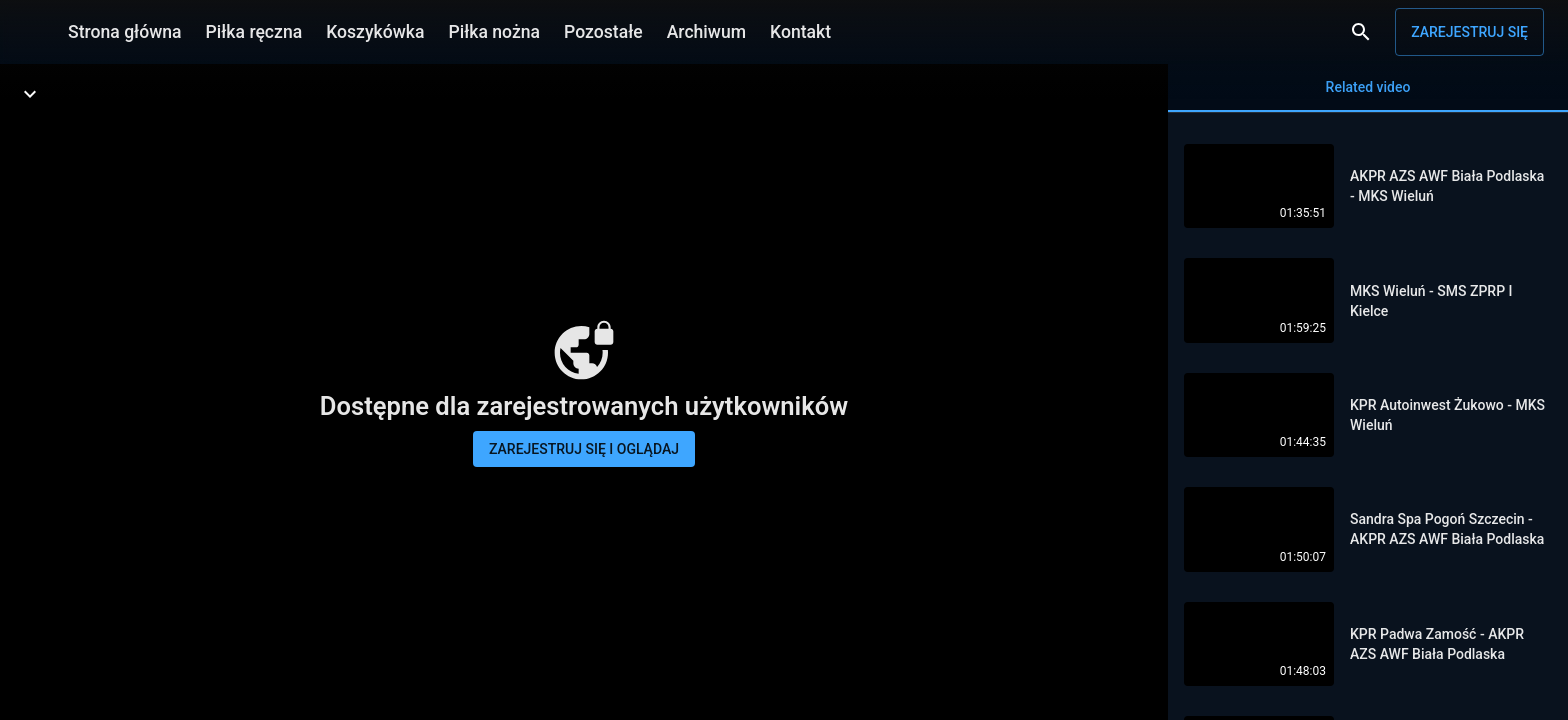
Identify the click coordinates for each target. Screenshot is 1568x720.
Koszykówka (375, 32)
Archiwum (706, 32)
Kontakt (800, 32)
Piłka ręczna (254, 32)
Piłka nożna (494, 32)
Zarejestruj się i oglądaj (584, 449)
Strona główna (125, 32)
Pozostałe (603, 32)
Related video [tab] (1368, 95)
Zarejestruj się (1469, 32)
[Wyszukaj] (1361, 32)
